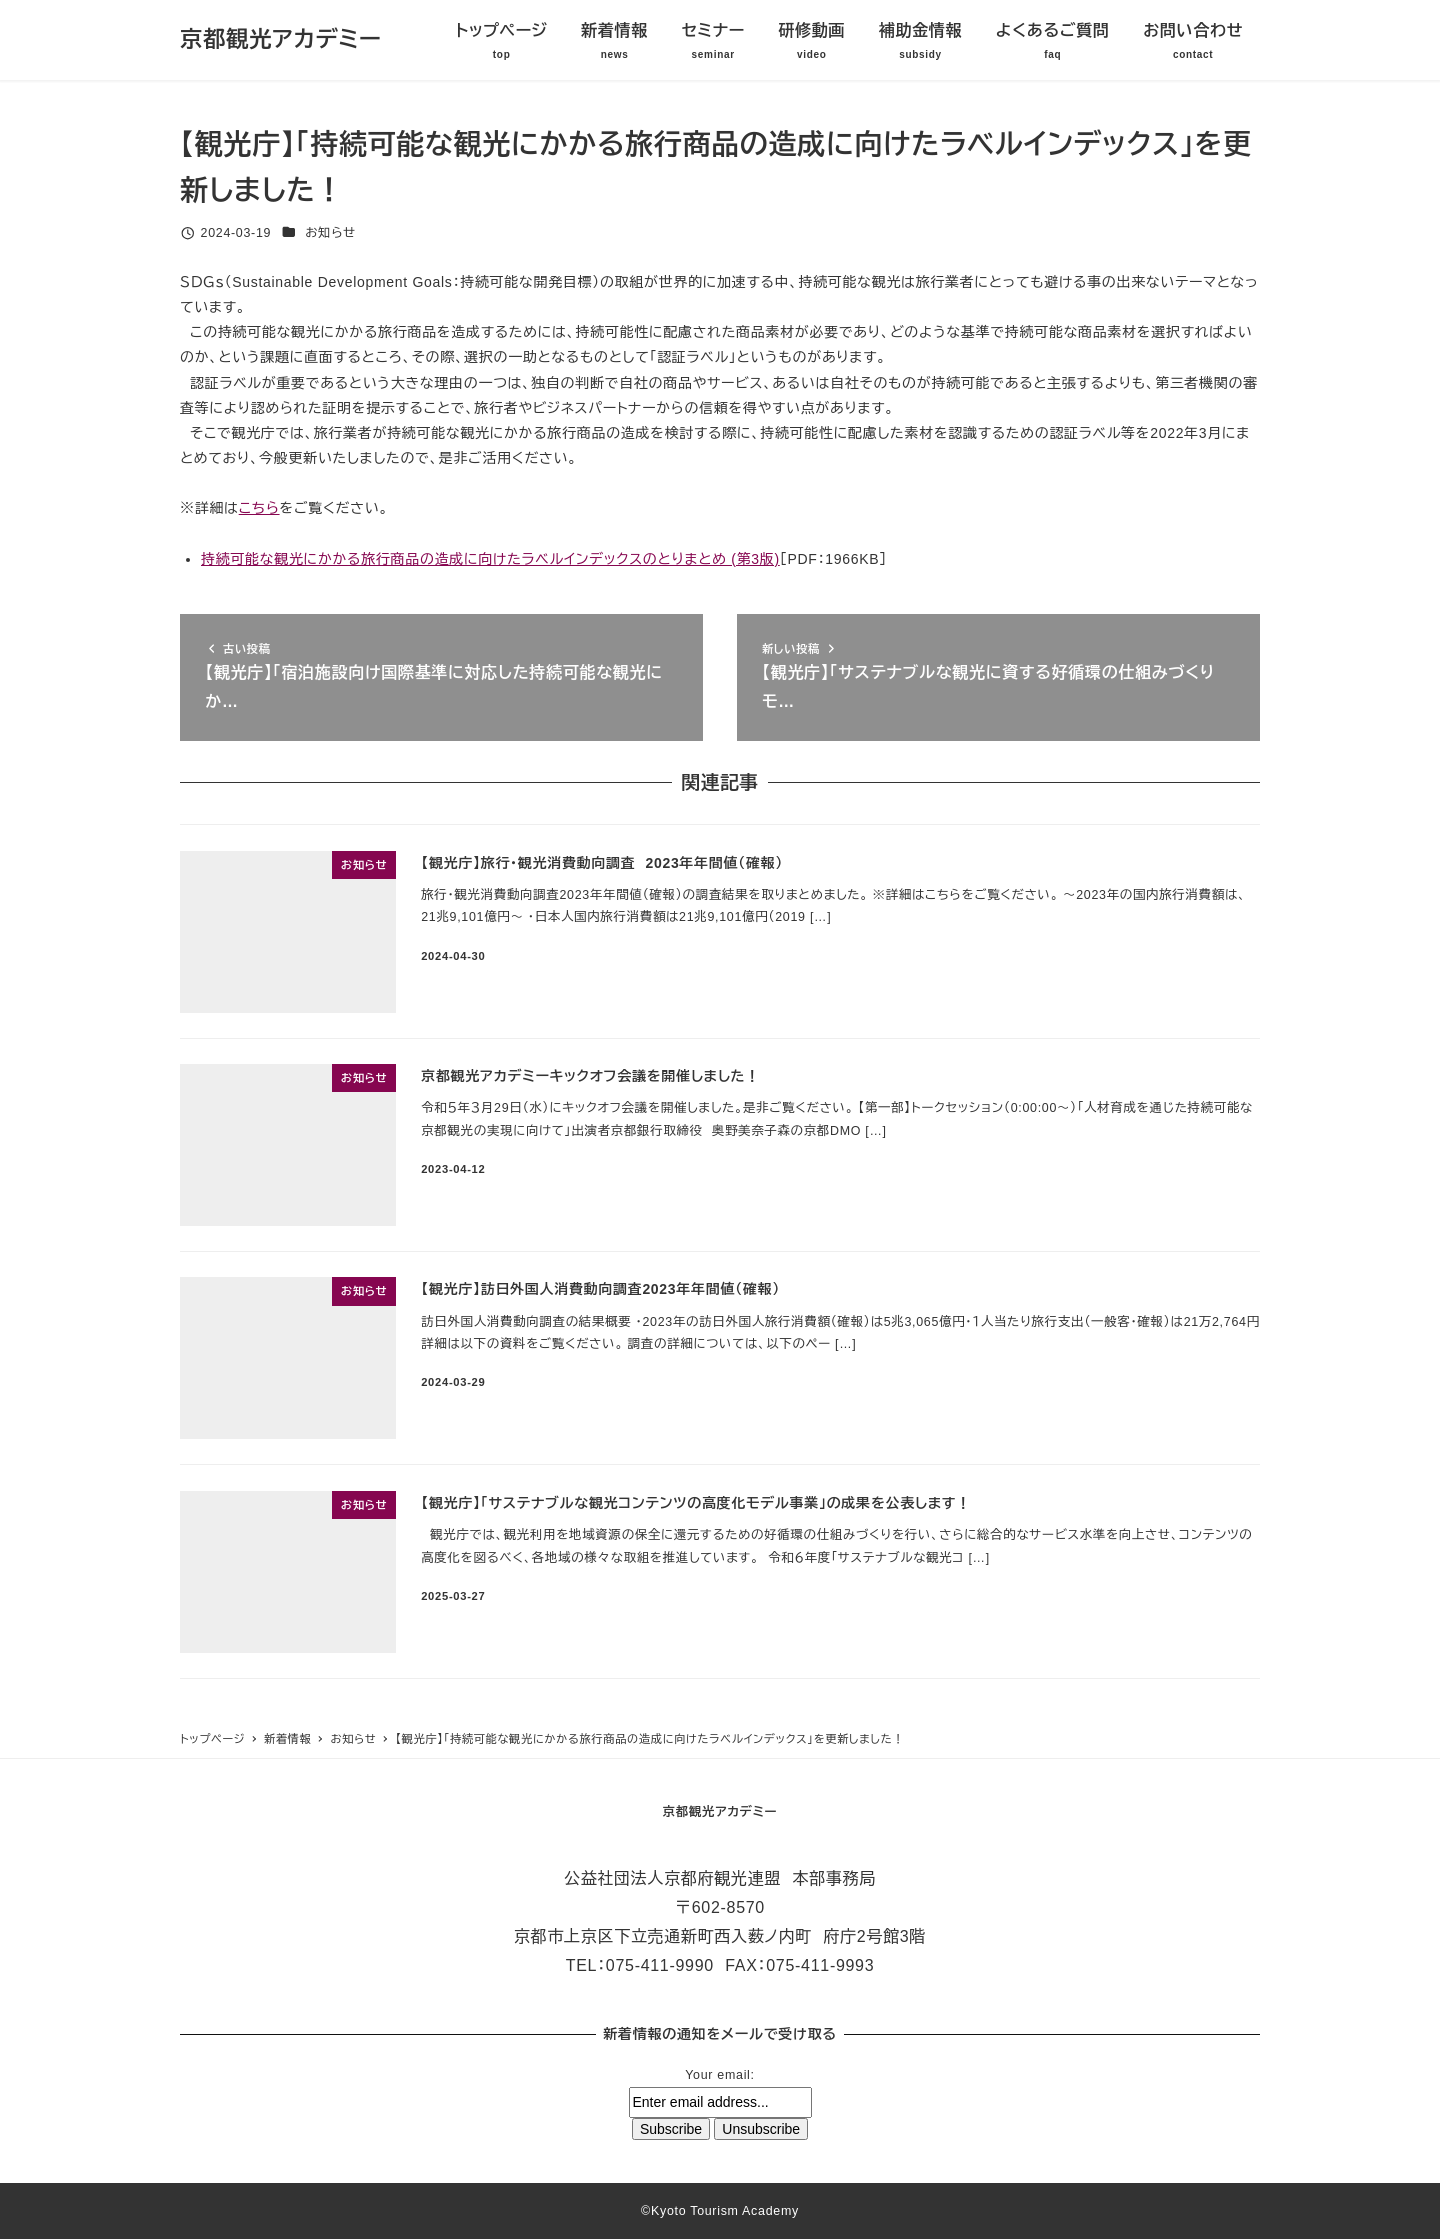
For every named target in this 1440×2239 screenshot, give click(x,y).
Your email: (719, 2075)
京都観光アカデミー (281, 39)
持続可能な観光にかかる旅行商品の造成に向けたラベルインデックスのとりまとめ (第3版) (490, 559)
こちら (259, 508)
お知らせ (330, 233)
